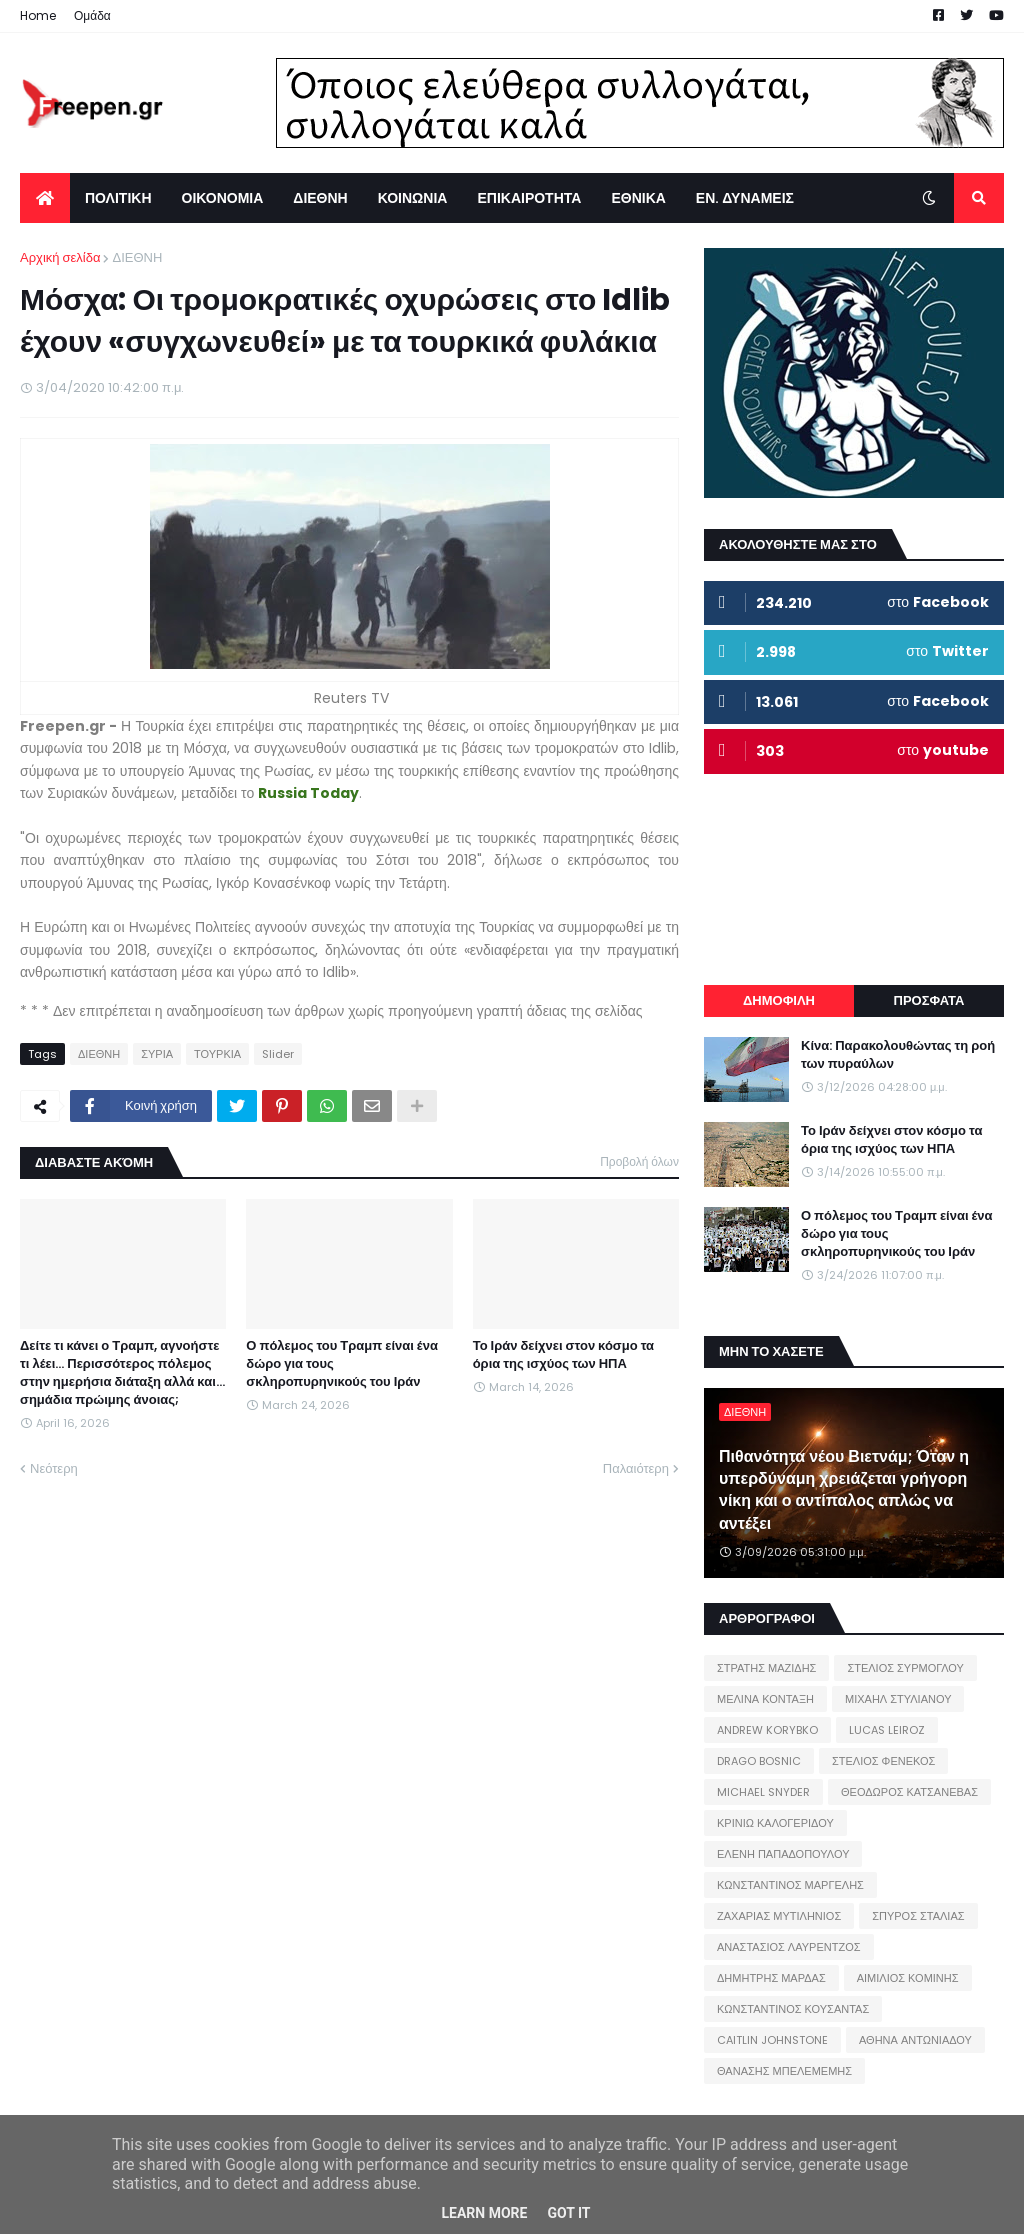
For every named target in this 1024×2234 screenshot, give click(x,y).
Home (38, 15)
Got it (568, 2213)
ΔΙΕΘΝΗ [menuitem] (320, 198)
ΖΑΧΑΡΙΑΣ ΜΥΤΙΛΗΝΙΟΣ (779, 1916)
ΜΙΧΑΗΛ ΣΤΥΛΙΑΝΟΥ (898, 1699)
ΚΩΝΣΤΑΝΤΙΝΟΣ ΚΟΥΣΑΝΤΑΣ (793, 2009)
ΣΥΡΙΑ (157, 1054)
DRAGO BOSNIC (759, 1761)
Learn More (484, 2213)
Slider (278, 1054)
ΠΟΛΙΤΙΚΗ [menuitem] (118, 198)
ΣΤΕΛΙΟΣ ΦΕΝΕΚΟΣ (883, 1761)
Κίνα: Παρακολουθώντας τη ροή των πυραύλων (898, 1055)
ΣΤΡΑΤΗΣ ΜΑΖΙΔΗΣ (766, 1668)
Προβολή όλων (639, 1161)
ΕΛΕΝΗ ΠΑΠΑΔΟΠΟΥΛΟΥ (783, 1854)
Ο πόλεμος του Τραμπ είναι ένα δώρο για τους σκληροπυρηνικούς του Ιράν (342, 1364)
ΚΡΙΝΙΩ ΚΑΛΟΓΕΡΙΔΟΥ (775, 1823)
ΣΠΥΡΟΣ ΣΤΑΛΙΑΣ (918, 1916)
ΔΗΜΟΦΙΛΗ (779, 1000)
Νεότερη (54, 1468)
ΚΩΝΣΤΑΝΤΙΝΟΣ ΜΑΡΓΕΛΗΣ (790, 1885)
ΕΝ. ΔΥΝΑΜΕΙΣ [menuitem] (745, 198)
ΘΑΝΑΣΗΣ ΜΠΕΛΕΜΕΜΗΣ (784, 2071)
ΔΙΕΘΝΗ (137, 257)
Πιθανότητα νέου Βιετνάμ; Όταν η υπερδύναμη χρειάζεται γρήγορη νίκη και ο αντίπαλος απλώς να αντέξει (844, 1490)
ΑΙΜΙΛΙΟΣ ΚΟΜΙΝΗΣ (908, 1978)
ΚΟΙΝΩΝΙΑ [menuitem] (413, 198)
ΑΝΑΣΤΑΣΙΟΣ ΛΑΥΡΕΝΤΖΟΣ (789, 1947)
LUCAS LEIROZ (887, 1730)
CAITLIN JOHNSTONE (772, 2040)
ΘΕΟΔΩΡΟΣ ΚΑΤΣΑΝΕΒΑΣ (909, 1792)
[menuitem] (45, 198)
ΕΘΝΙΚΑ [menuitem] (638, 198)
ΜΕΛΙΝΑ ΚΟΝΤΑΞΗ (765, 1699)
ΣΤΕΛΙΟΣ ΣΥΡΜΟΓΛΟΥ (905, 1668)
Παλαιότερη (636, 1468)
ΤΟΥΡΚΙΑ (217, 1054)
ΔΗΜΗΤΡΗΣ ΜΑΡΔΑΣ (771, 1978)
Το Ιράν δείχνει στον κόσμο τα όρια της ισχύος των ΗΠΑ (563, 1355)
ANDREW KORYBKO (767, 1730)
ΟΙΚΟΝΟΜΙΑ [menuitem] (223, 198)
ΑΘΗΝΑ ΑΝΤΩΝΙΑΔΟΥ (915, 2040)
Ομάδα (92, 15)
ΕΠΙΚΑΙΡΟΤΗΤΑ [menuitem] (529, 198)
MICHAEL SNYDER (763, 1792)
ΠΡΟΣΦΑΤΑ (929, 1000)
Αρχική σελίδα (60, 257)
